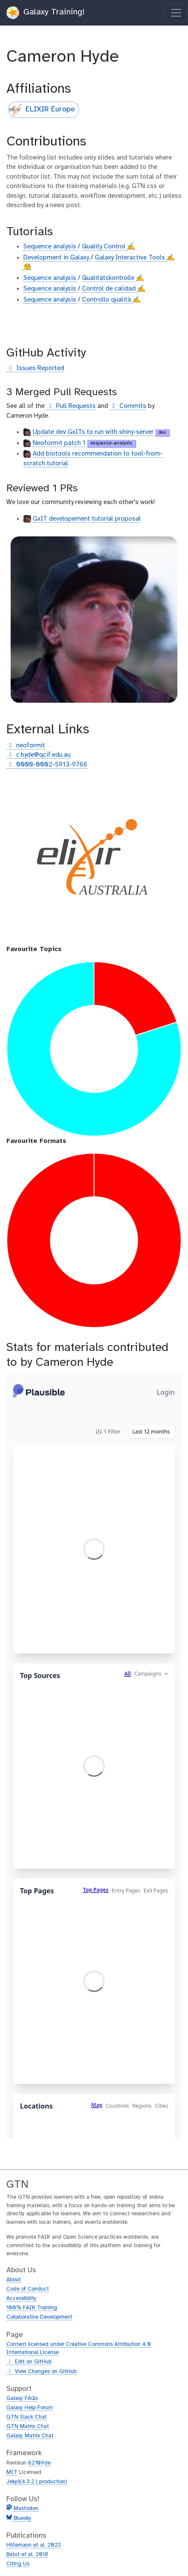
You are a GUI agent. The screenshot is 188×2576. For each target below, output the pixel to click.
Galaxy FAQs (22, 2398)
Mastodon (26, 2508)
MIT (11, 2472)
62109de (39, 2463)
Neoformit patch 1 (59, 443)
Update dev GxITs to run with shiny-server (93, 432)
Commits (128, 406)
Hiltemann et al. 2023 (33, 2545)
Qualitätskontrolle (109, 278)
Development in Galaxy (57, 257)
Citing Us (17, 2564)
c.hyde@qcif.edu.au (38, 755)
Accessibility (21, 2298)
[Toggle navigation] (176, 12)
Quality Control (104, 246)
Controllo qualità (107, 299)
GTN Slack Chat (26, 2417)
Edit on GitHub (28, 2362)
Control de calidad (109, 288)
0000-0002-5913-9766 (46, 765)
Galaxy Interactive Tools (131, 257)
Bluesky (21, 2518)
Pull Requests (71, 406)
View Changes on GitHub (41, 2372)
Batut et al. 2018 (27, 2554)
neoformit (25, 745)
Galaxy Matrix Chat (30, 2436)
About (13, 2279)
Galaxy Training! (45, 12)
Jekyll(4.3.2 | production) (36, 2482)
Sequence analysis (50, 246)
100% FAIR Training (31, 2308)
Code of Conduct (27, 2289)
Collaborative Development (39, 2317)
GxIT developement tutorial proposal (87, 519)
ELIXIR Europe (42, 109)
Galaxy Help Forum (29, 2408)
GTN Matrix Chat (27, 2426)
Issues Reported (35, 368)
